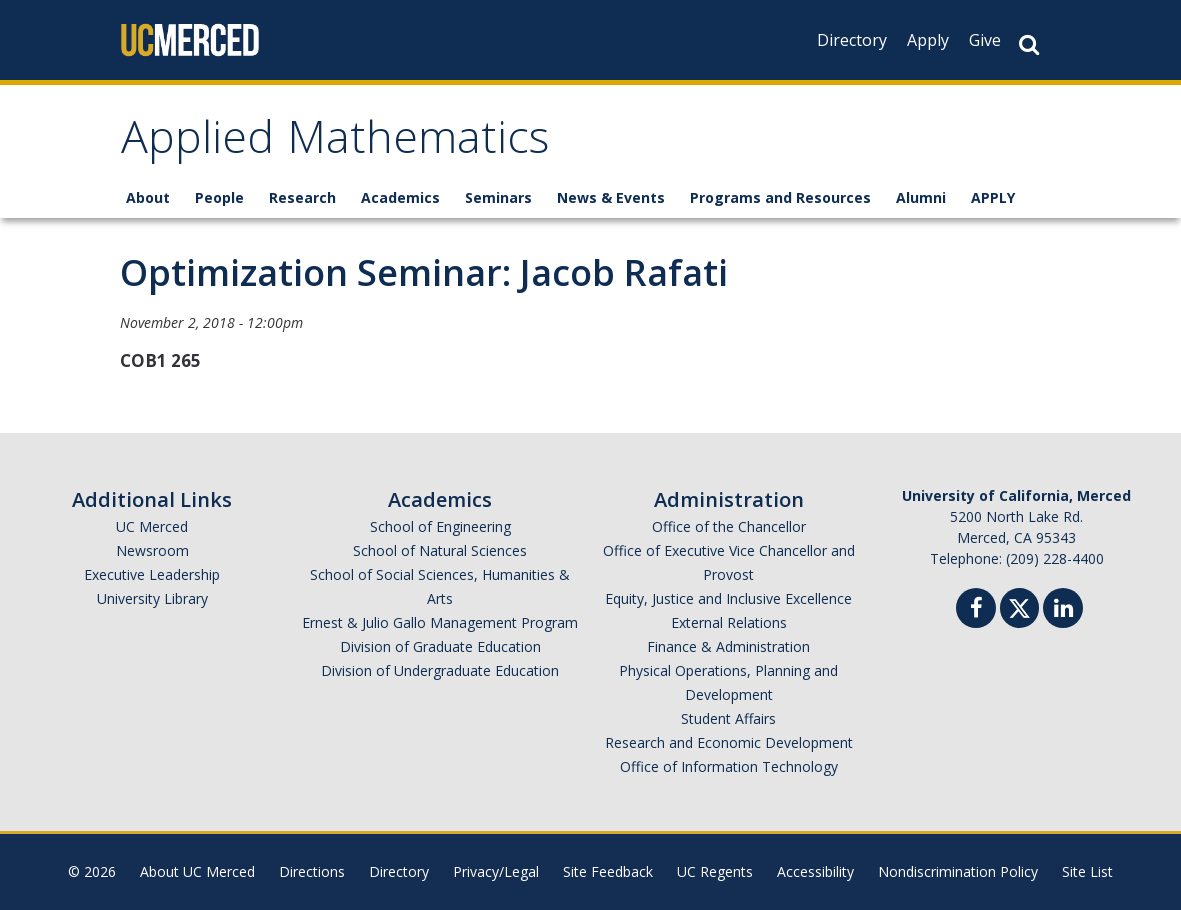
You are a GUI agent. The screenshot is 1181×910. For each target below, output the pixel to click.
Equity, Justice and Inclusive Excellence (728, 598)
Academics (400, 197)
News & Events (611, 197)
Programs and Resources (780, 197)
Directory (852, 40)
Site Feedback (608, 871)
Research (302, 197)
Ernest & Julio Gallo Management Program (440, 622)
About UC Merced (197, 871)
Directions (312, 871)
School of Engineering (440, 526)
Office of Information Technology (729, 766)
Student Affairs (728, 718)
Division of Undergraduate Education (440, 670)
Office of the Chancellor (729, 526)
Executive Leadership (152, 574)
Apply (928, 40)
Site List (1087, 871)
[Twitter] (1019, 605)
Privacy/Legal (496, 871)
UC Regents (715, 871)
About (148, 197)
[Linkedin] (1063, 610)
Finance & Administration (728, 646)
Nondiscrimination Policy (958, 871)
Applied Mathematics (335, 143)
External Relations (729, 622)
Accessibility (815, 871)
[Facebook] (976, 610)
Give (985, 40)
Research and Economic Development (729, 742)
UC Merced (152, 526)
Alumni (921, 197)
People (219, 197)
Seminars (498, 197)
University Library (152, 598)
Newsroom (152, 550)
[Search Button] (1029, 44)
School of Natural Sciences (440, 550)
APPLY (993, 197)
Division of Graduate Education (440, 646)
